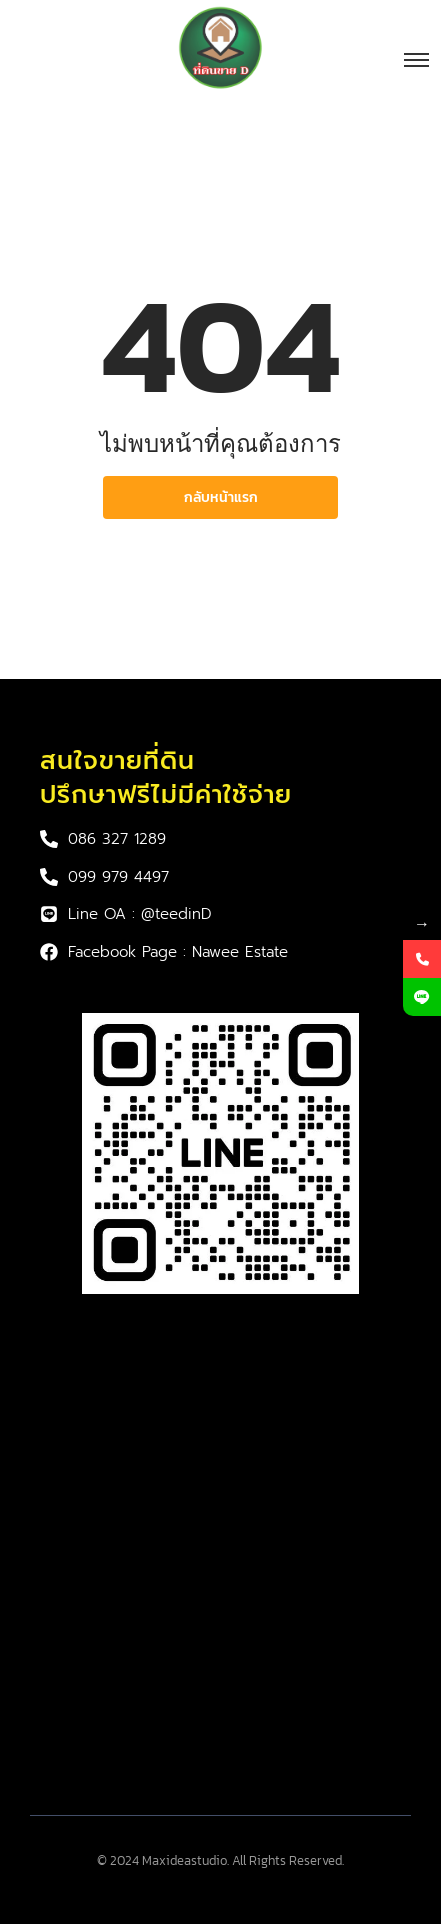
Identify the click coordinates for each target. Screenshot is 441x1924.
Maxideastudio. (185, 1860)
